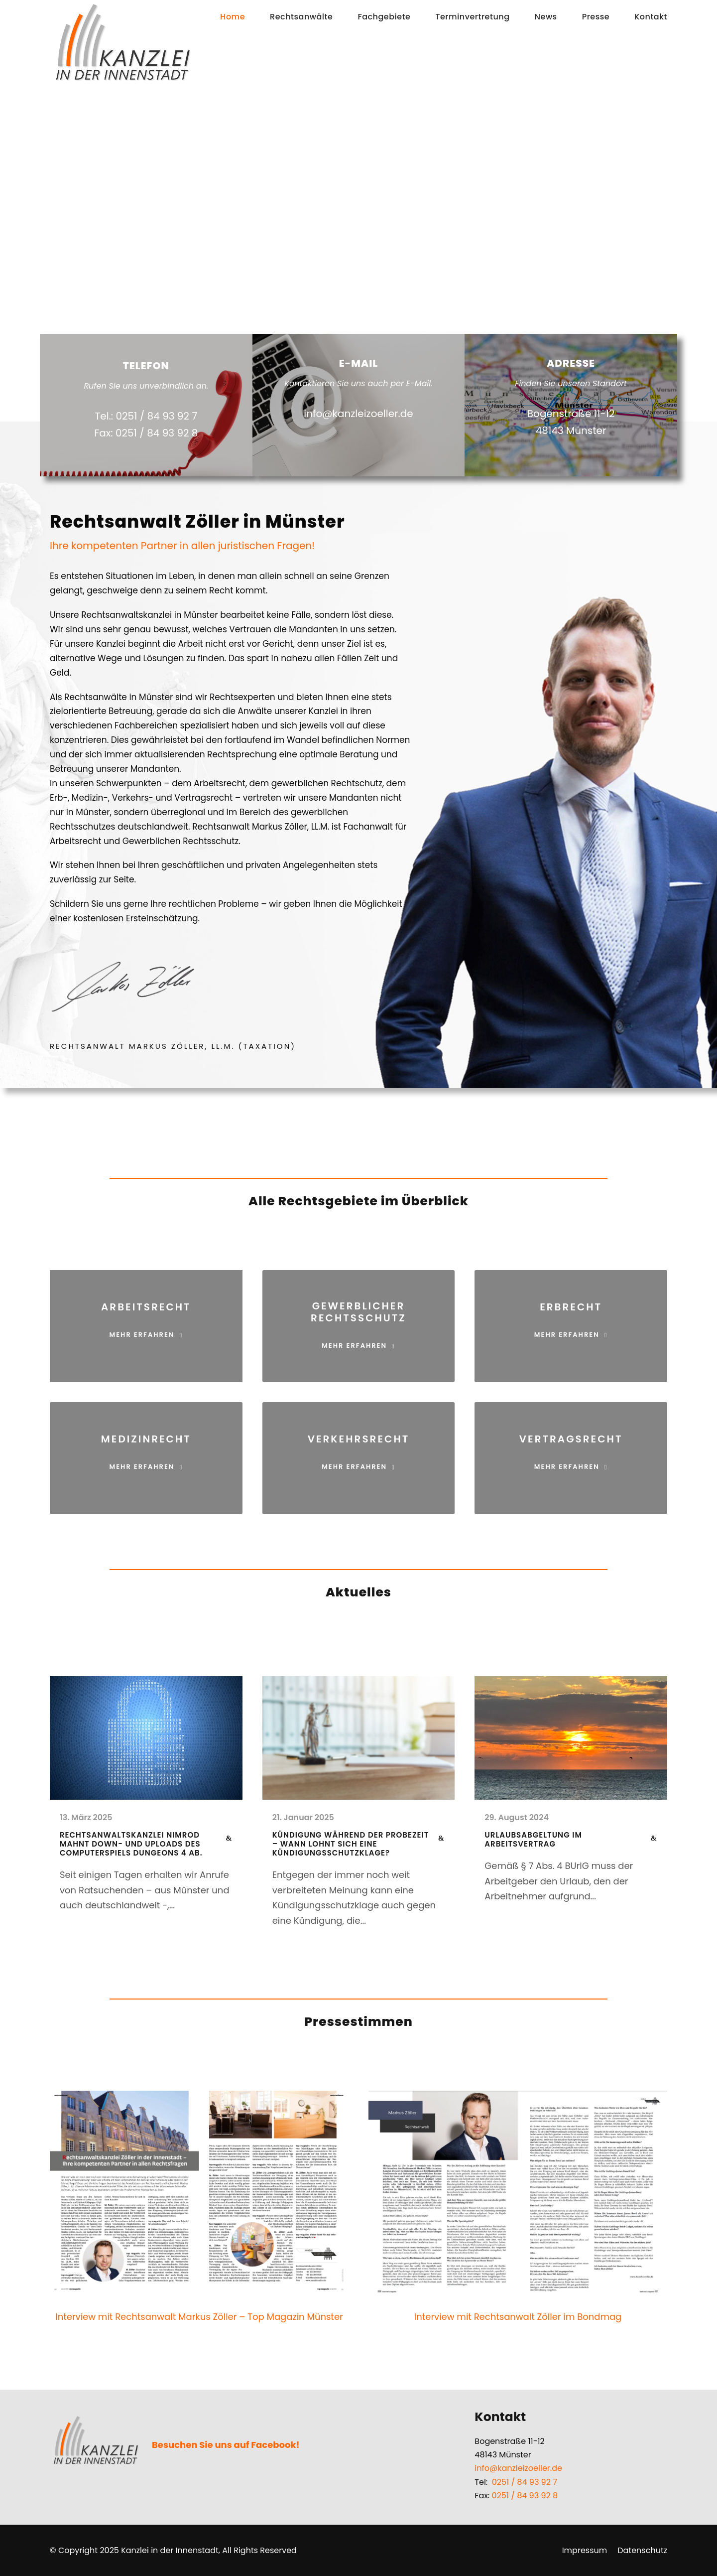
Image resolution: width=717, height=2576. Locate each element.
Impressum (584, 2550)
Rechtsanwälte (301, 16)
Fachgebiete (384, 16)
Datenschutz (642, 2550)
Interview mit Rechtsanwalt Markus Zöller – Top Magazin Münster (199, 2316)
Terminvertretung (472, 16)
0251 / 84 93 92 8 (525, 2495)
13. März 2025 (86, 1817)
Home (232, 16)
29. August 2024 (516, 1817)
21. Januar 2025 (303, 1817)
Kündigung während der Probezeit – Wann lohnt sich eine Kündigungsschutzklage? (350, 1844)
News (546, 16)
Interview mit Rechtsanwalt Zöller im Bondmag (518, 2316)
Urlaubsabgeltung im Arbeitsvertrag (533, 1839)
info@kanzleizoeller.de (518, 2468)
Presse (596, 16)
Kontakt (650, 16)
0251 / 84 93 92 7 (524, 2482)
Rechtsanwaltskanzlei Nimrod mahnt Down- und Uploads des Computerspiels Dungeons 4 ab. (131, 1844)
